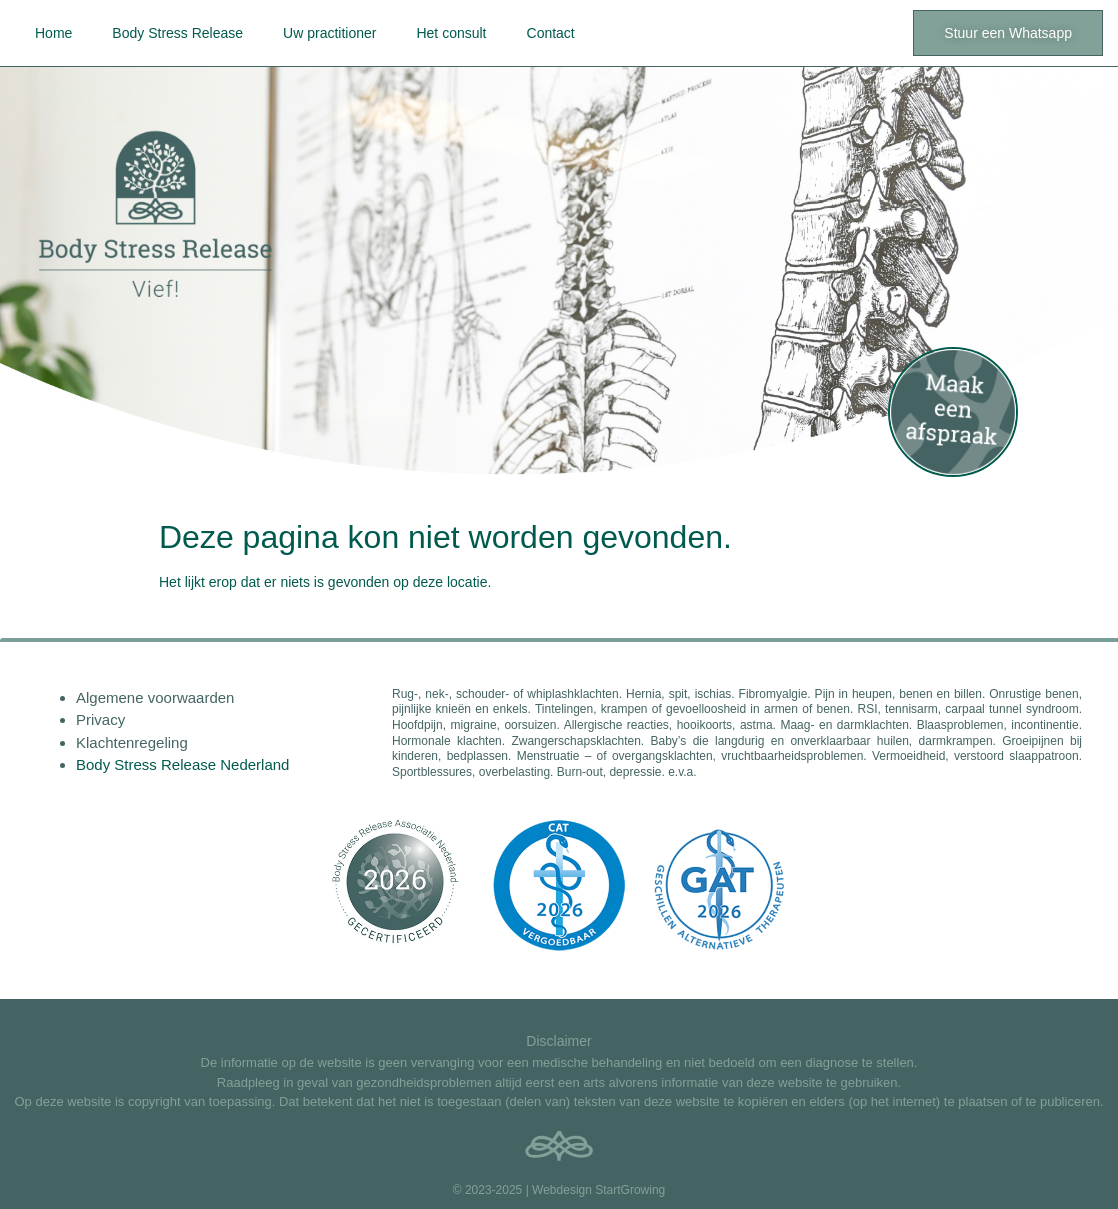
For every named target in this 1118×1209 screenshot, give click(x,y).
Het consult (451, 33)
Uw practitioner (329, 33)
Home (53, 33)
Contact (551, 33)
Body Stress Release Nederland (182, 764)
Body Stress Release (177, 33)
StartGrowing (630, 1190)
